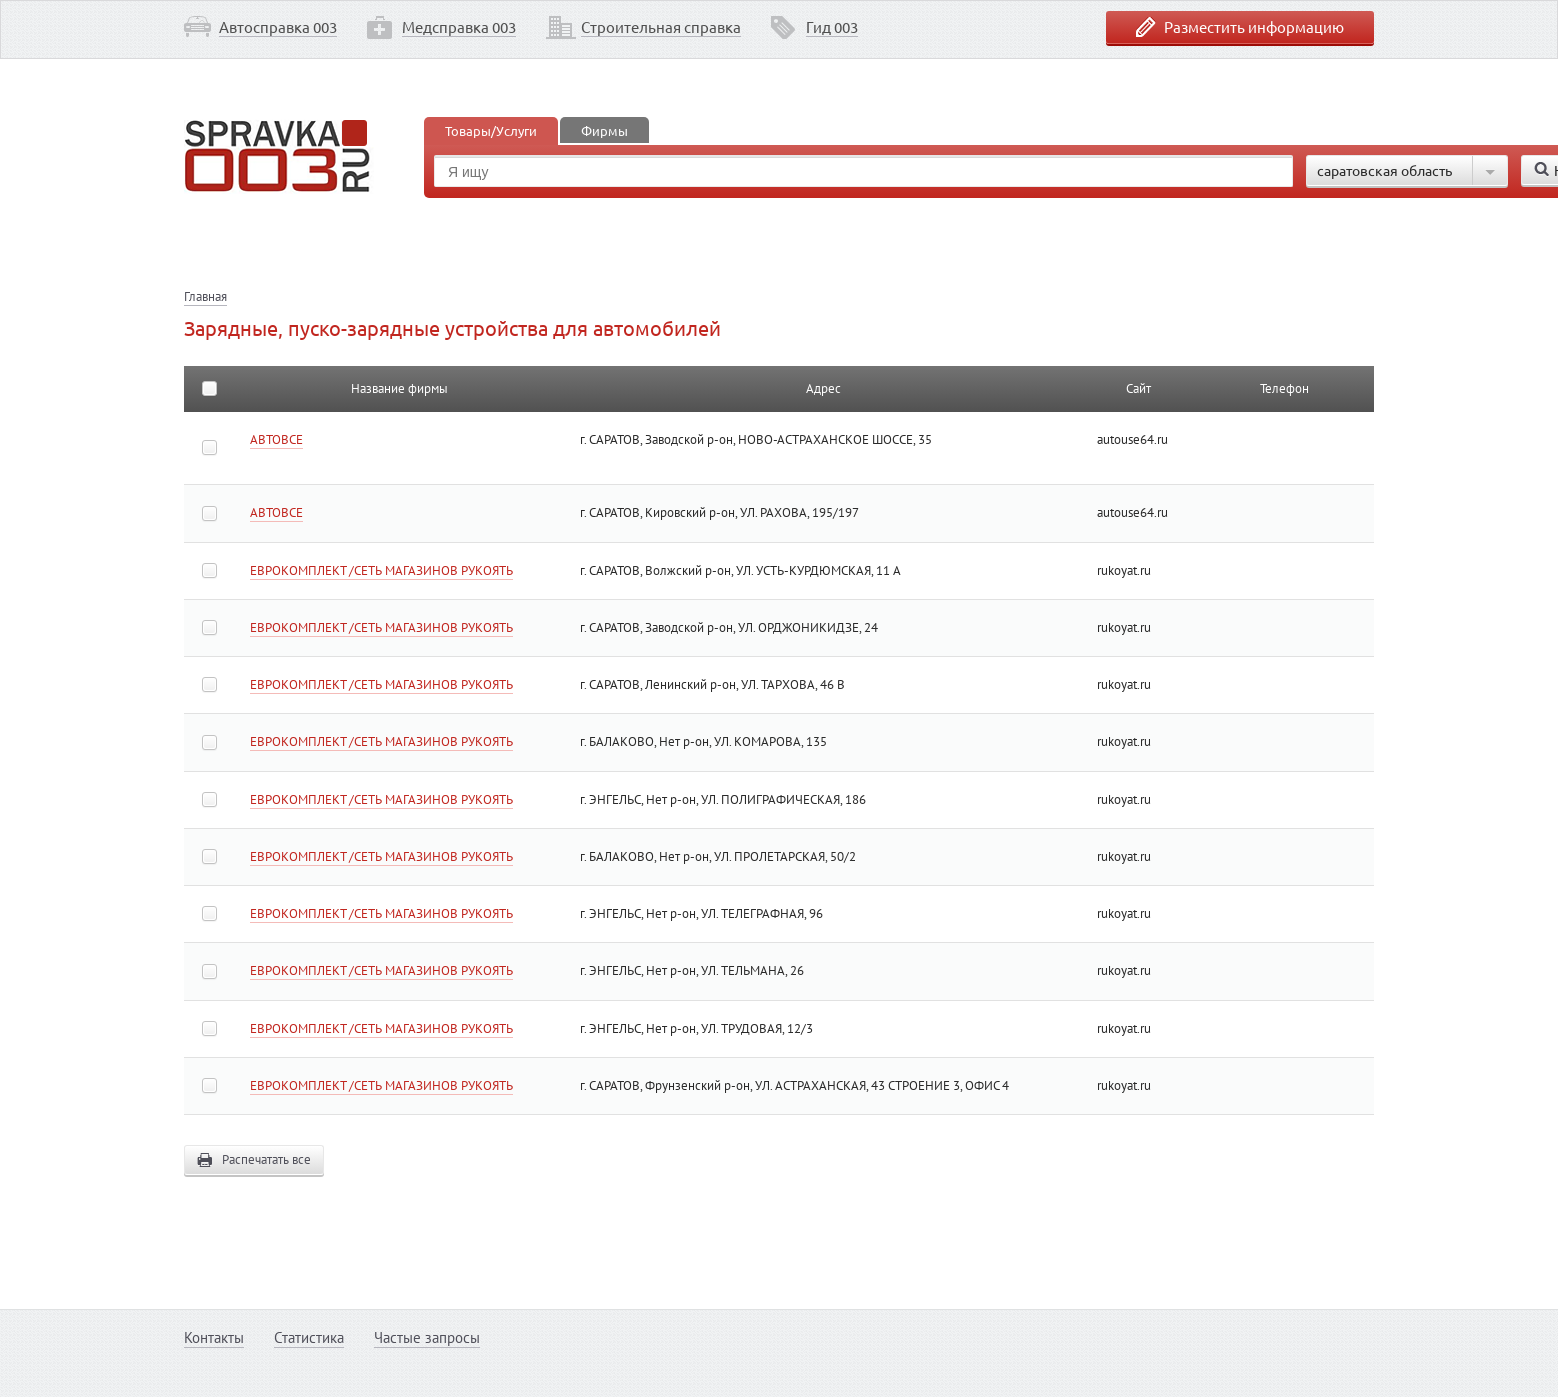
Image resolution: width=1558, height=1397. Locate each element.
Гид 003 (832, 26)
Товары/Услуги (491, 130)
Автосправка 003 (278, 26)
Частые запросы (427, 1337)
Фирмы (604, 130)
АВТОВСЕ (276, 439)
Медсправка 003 (459, 26)
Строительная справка (661, 26)
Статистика (309, 1337)
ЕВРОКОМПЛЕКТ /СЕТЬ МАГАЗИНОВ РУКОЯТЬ (381, 570)
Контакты (214, 1337)
